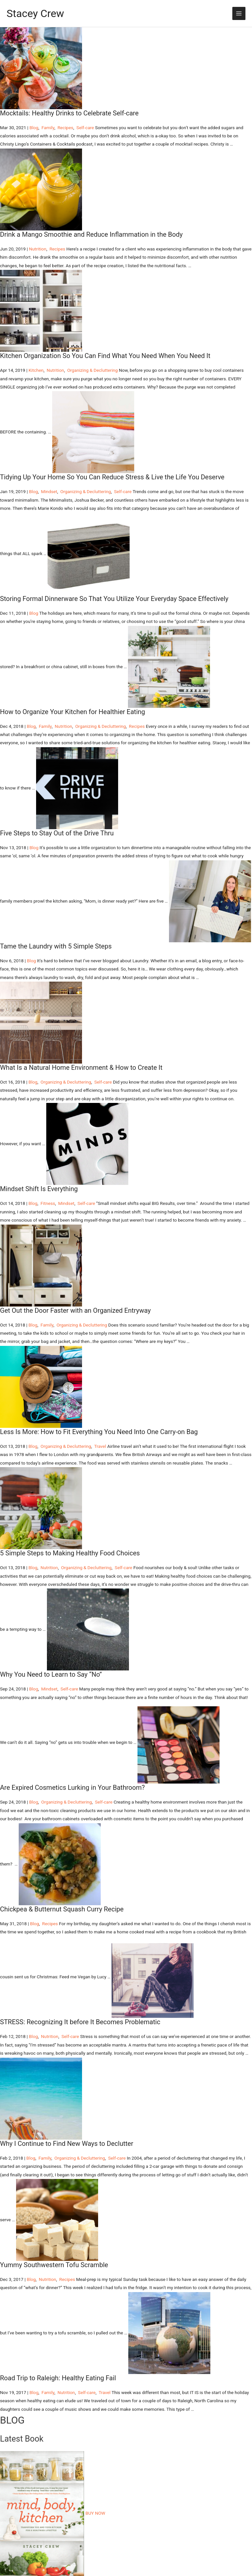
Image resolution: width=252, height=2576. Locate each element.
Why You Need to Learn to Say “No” (51, 1674)
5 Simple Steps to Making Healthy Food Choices (70, 1553)
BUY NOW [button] (95, 2513)
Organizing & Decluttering (92, 370)
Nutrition (37, 248)
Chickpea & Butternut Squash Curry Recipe (62, 1909)
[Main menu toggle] (239, 13)
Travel (100, 1446)
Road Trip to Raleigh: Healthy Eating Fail (58, 2378)
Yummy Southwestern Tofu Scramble (54, 2265)
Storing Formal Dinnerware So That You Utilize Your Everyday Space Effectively (114, 599)
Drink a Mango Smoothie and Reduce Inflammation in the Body (91, 234)
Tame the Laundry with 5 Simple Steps (56, 946)
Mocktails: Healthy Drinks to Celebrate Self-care (69, 113)
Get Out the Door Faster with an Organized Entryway (75, 1310)
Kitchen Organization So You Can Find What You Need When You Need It (105, 356)
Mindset (49, 491)
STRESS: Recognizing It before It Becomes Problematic (80, 2022)
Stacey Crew (35, 13)
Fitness (48, 1203)
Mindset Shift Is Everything (39, 1189)
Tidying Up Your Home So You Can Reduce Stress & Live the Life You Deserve (112, 477)
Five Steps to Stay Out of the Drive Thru (57, 833)
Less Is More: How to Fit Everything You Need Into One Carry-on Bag (99, 1432)
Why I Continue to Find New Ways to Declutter (66, 2143)
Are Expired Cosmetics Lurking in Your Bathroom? (72, 1787)
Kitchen (36, 370)
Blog (34, 127)
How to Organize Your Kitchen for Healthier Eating (72, 712)
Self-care (85, 127)
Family (48, 127)
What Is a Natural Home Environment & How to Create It (81, 1067)
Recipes (65, 127)
